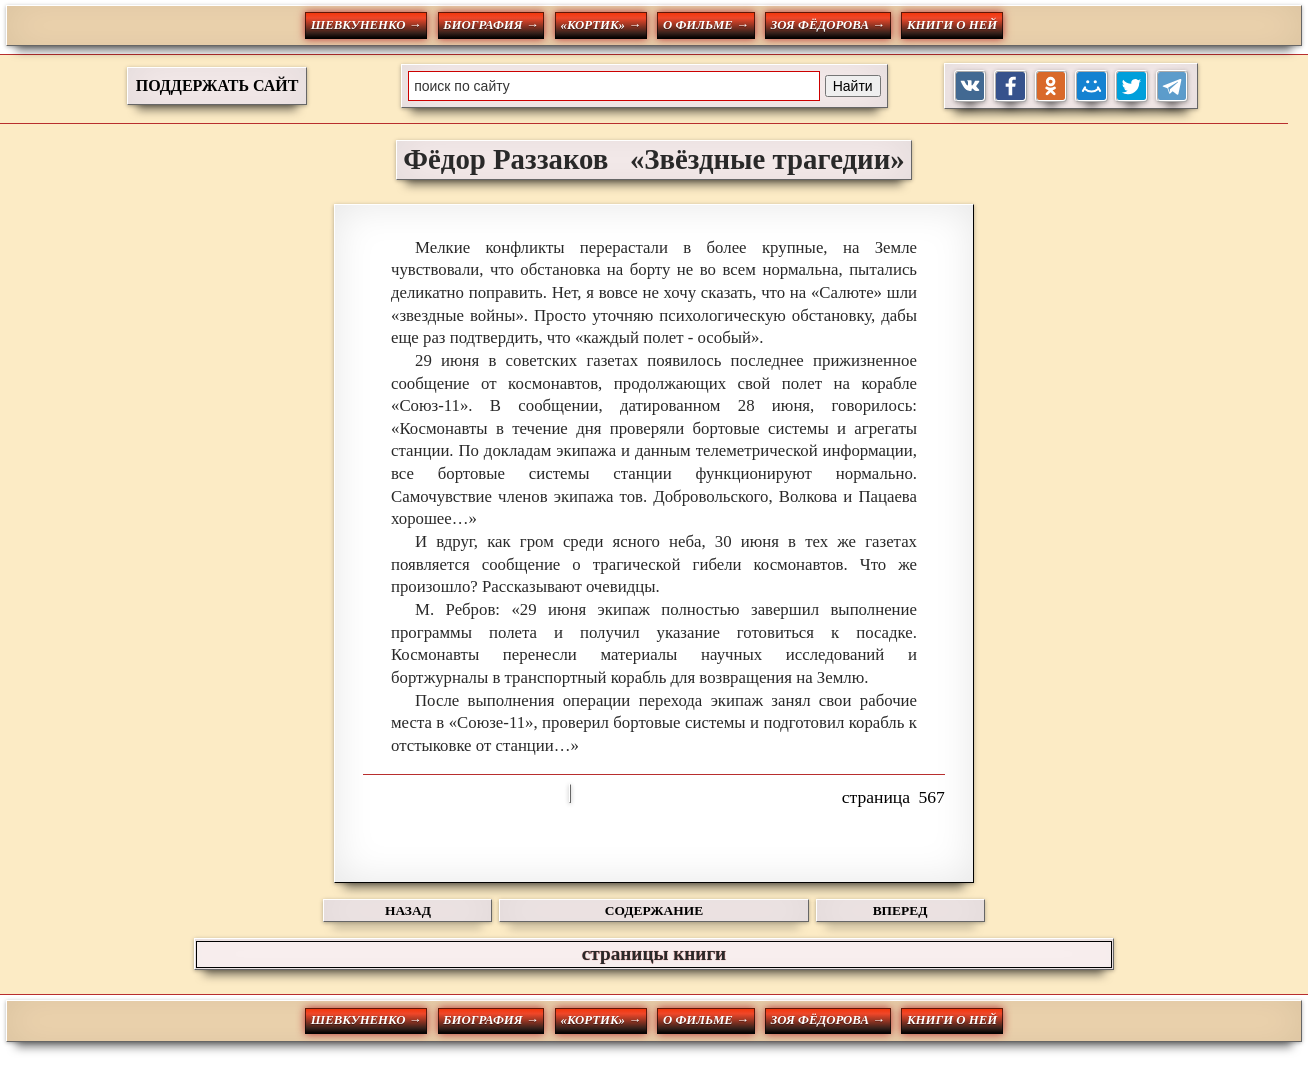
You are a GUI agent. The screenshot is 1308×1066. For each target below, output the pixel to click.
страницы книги (654, 953)
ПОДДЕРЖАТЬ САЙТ (217, 85)
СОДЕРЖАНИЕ (654, 910)
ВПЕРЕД (900, 910)
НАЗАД (408, 910)
